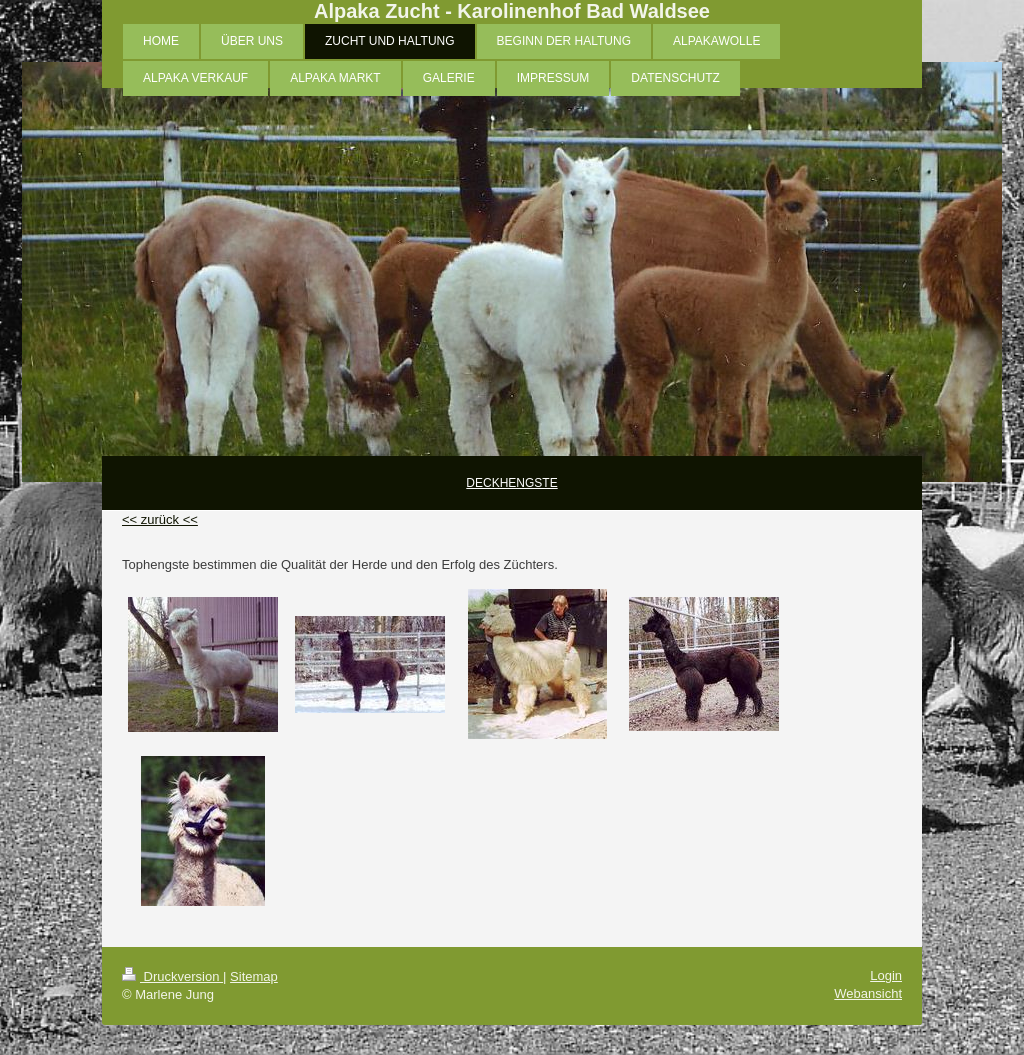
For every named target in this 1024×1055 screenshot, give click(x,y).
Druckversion (172, 976)
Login (886, 975)
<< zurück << (160, 519)
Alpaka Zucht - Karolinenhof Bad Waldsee (512, 11)
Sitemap (254, 976)
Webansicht (868, 993)
